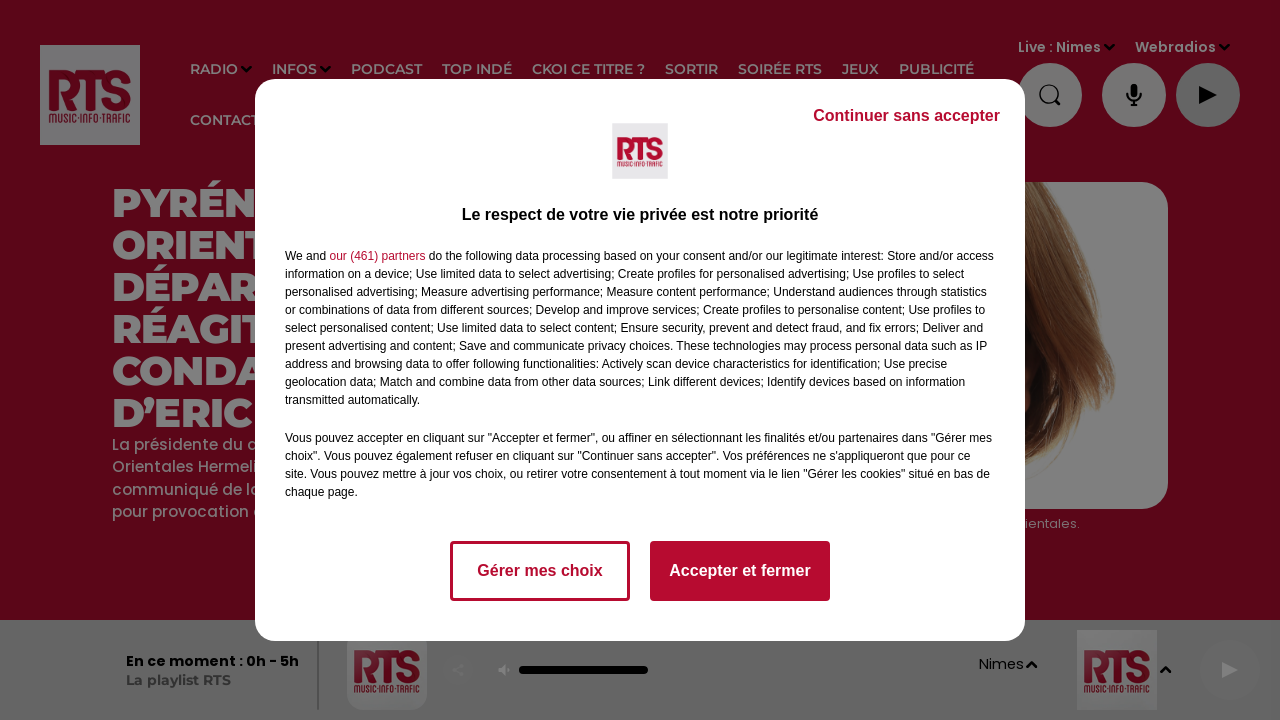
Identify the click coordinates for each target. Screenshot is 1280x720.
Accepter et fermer (739, 570)
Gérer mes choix (539, 570)
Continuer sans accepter (906, 115)
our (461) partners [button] (377, 256)
